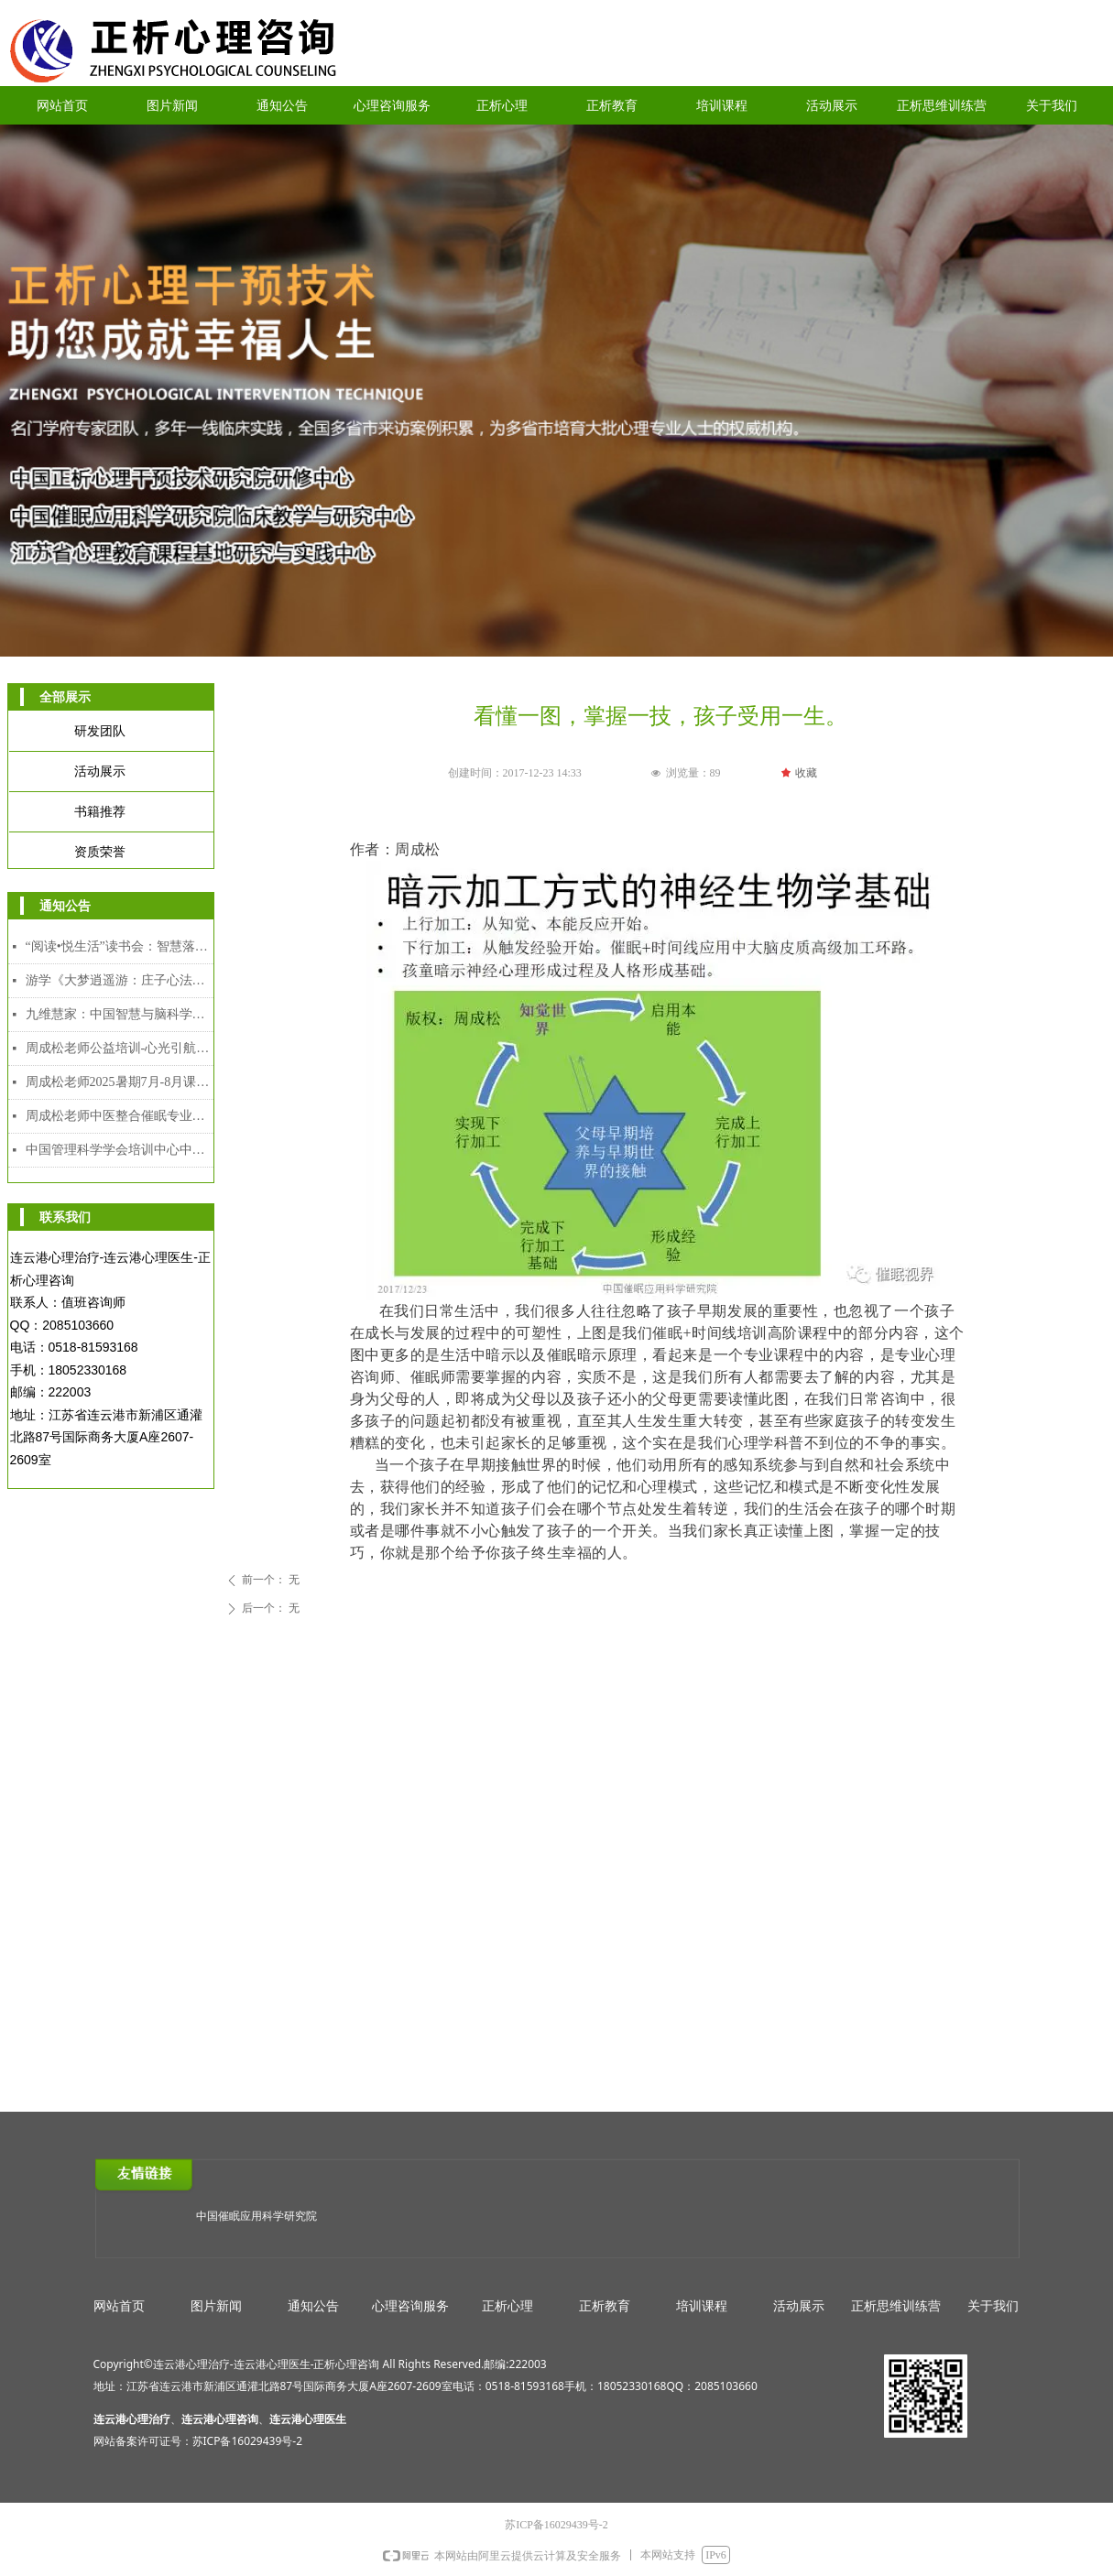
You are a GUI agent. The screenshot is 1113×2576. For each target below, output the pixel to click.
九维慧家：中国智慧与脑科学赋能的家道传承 (119, 1014)
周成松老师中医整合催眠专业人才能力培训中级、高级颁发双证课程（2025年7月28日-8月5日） (119, 1116)
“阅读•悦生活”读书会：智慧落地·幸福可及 (119, 946)
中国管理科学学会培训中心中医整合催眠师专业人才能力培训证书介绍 (119, 1150)
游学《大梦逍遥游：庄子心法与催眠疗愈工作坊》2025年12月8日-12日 (119, 980)
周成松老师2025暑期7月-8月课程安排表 (119, 1082)
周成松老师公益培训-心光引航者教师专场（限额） (119, 1048)
